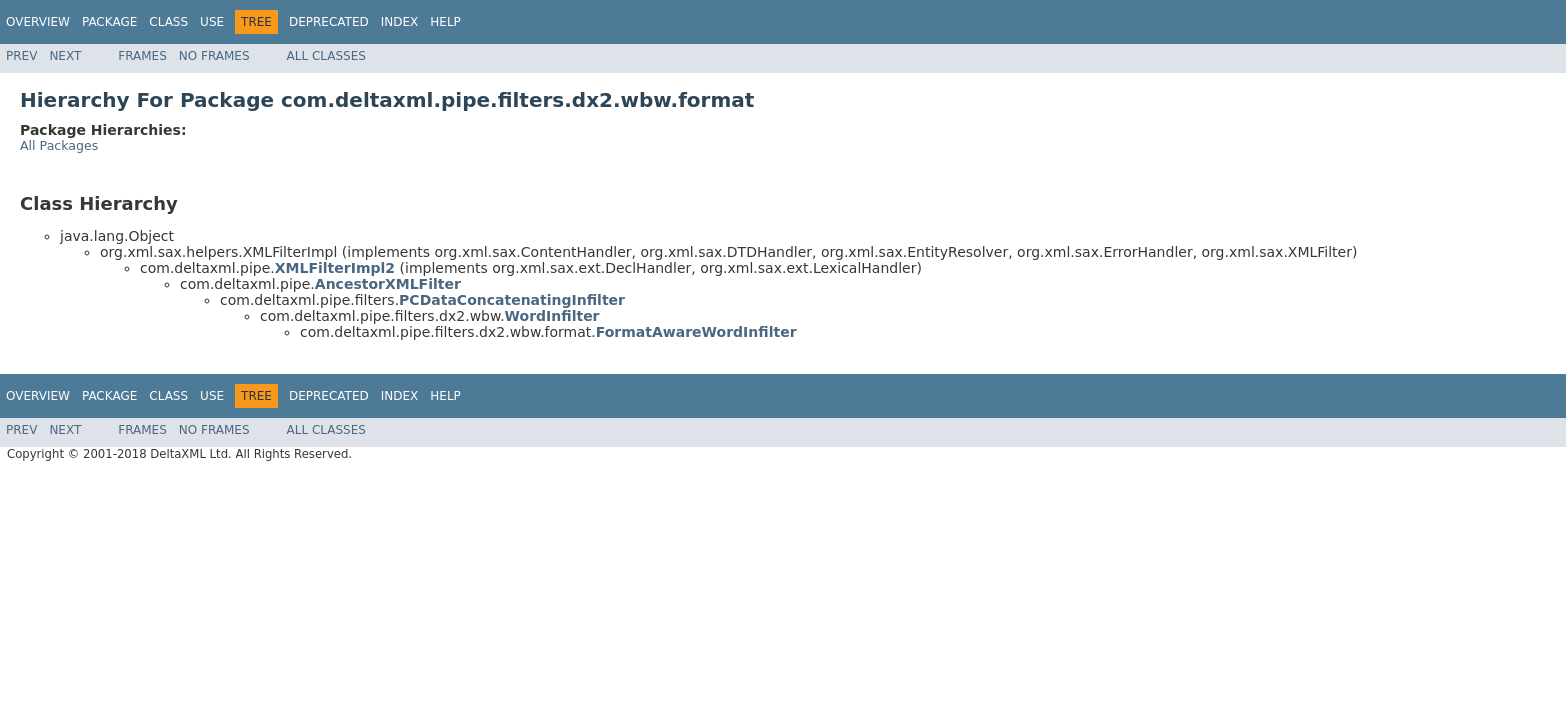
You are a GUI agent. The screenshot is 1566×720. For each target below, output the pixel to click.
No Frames (214, 56)
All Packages (59, 145)
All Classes (326, 56)
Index (400, 22)
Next (65, 56)
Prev (21, 56)
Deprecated (329, 22)
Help (445, 22)
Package (109, 22)
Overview (38, 22)
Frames (142, 56)
